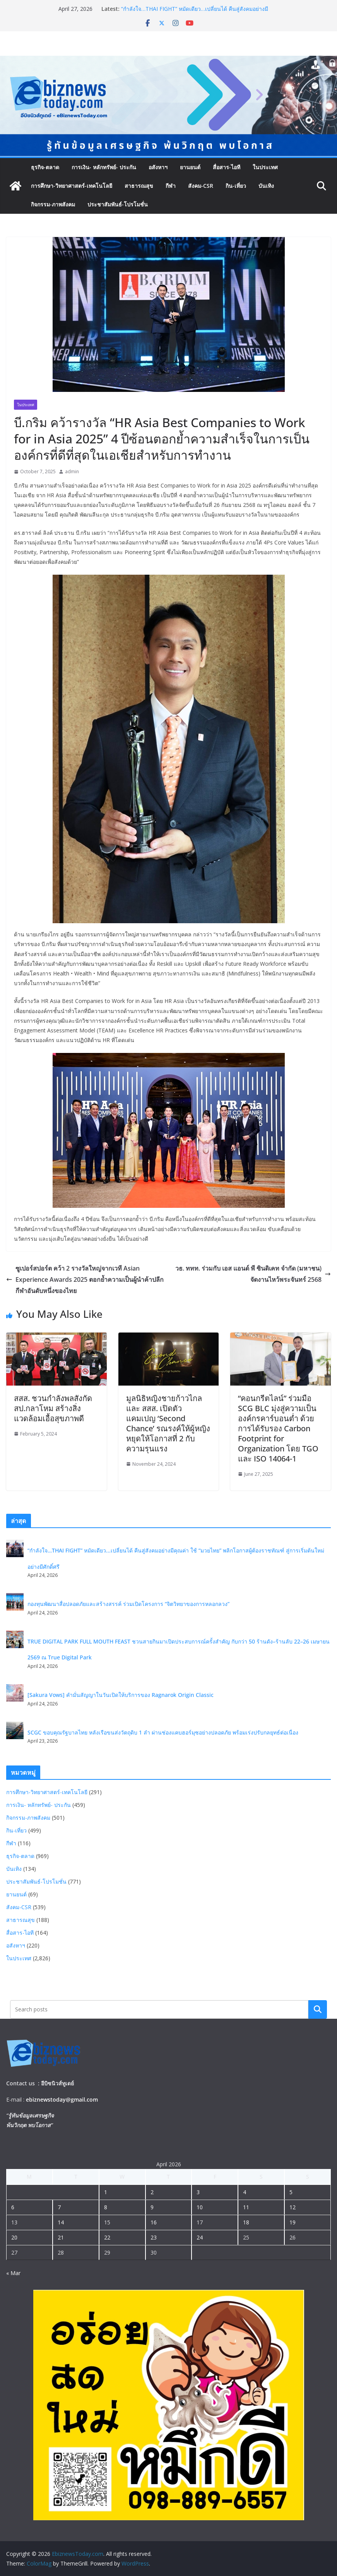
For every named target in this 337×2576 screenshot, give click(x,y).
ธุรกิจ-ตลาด (45, 167)
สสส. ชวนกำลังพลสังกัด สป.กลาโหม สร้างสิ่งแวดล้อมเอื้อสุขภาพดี (53, 1408)
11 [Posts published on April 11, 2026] (246, 2207)
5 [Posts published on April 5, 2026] (291, 2192)
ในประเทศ (265, 167)
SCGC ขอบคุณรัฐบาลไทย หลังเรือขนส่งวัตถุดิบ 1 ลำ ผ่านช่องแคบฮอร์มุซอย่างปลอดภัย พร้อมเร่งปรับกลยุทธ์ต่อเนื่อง (162, 1732)
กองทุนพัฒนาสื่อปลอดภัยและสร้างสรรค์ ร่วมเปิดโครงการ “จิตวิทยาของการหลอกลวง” (130, 1603)
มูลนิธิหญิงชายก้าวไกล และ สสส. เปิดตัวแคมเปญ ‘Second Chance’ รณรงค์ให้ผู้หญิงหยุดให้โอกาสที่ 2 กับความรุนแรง (168, 1423)
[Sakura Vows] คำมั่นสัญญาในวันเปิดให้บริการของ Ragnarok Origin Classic (120, 1694)
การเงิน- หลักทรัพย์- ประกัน (104, 167)
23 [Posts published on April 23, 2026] (154, 2237)
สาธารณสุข (139, 185)
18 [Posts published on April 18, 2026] (246, 2222)
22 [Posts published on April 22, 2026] (107, 2237)
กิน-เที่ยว (236, 185)
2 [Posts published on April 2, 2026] (152, 2192)
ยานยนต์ (190, 167)
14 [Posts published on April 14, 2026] (61, 2222)
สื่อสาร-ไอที (226, 167)
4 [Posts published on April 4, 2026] (244, 2192)
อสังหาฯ (158, 167)
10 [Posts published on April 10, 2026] (200, 2207)
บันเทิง (266, 185)
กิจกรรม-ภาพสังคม (53, 204)
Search (317, 2009)
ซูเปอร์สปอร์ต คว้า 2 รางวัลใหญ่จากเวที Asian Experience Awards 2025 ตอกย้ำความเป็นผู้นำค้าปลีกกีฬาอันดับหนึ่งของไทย (85, 1279)
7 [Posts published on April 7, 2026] (59, 2207)
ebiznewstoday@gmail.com (62, 2099)
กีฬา (171, 185)
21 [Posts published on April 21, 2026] (61, 2237)
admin (72, 471)
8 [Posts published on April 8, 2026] (105, 2207)
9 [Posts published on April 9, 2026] (152, 2207)
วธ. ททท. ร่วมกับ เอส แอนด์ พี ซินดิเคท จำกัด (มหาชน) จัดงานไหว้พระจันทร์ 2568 (253, 1274)
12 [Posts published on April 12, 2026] (292, 2207)
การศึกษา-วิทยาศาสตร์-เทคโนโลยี (71, 185)
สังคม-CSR (200, 185)
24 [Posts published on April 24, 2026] (200, 2237)
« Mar (13, 2273)
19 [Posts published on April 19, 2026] (292, 2222)
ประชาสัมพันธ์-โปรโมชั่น (117, 204)
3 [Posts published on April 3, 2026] (198, 2192)
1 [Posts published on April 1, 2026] (105, 2192)
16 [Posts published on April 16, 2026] (154, 2222)
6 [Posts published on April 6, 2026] (12, 2207)
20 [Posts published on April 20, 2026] (14, 2237)
